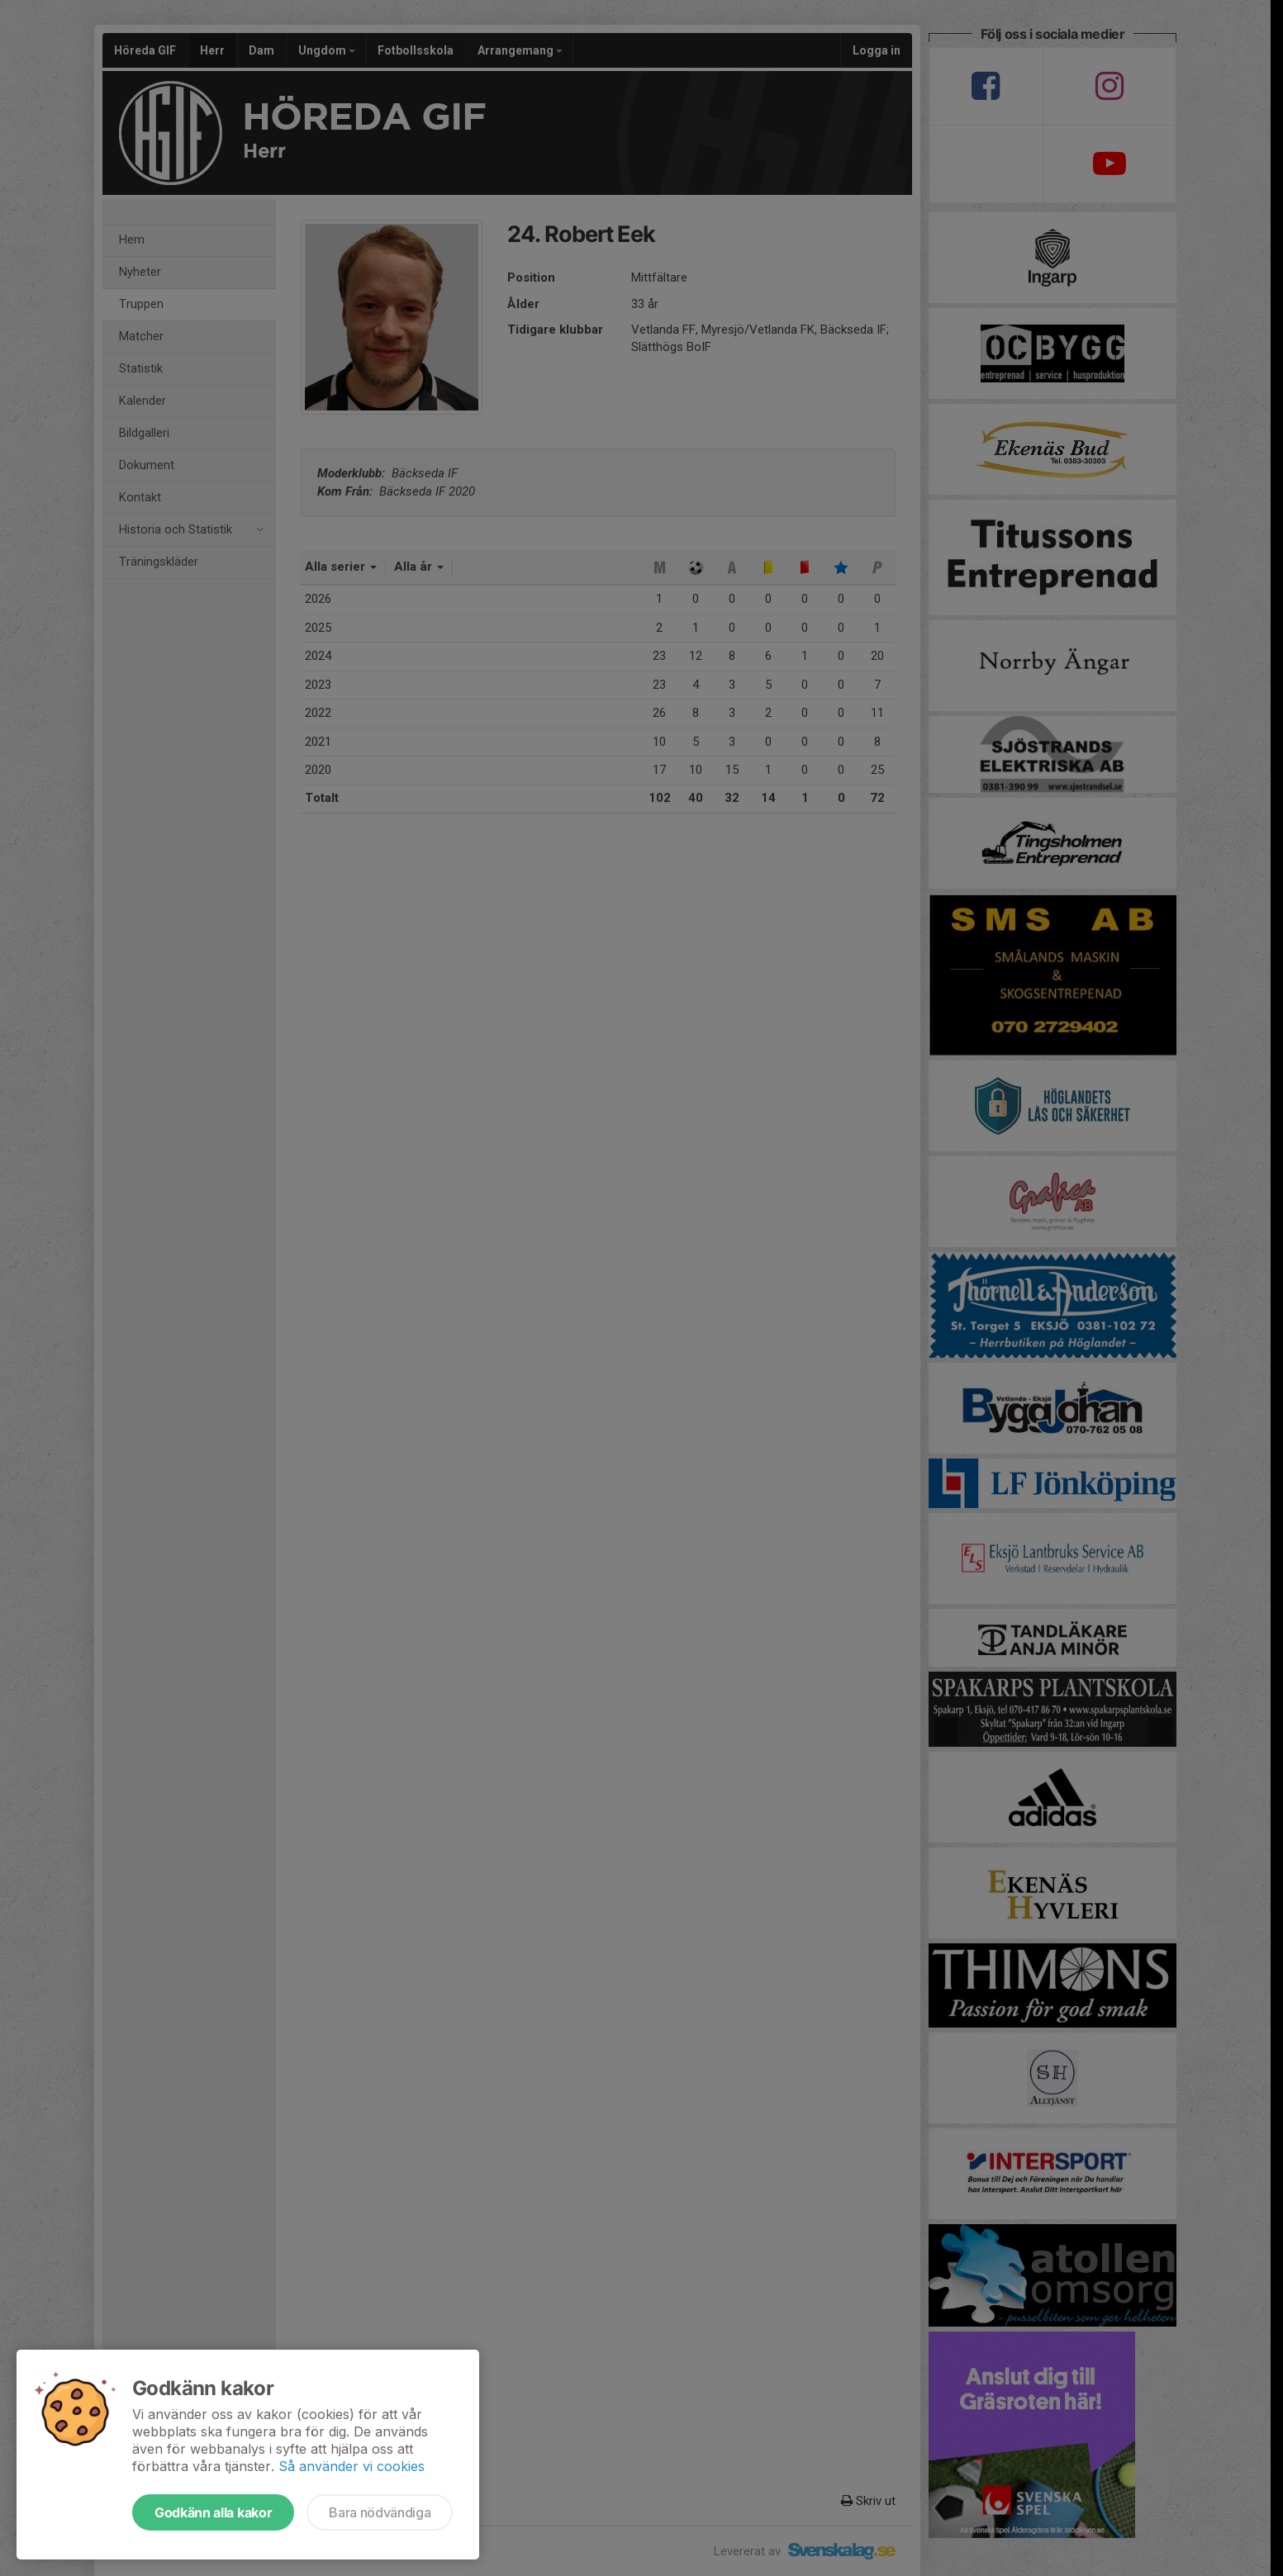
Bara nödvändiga (379, 2512)
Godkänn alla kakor (213, 2512)
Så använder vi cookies (351, 2466)
